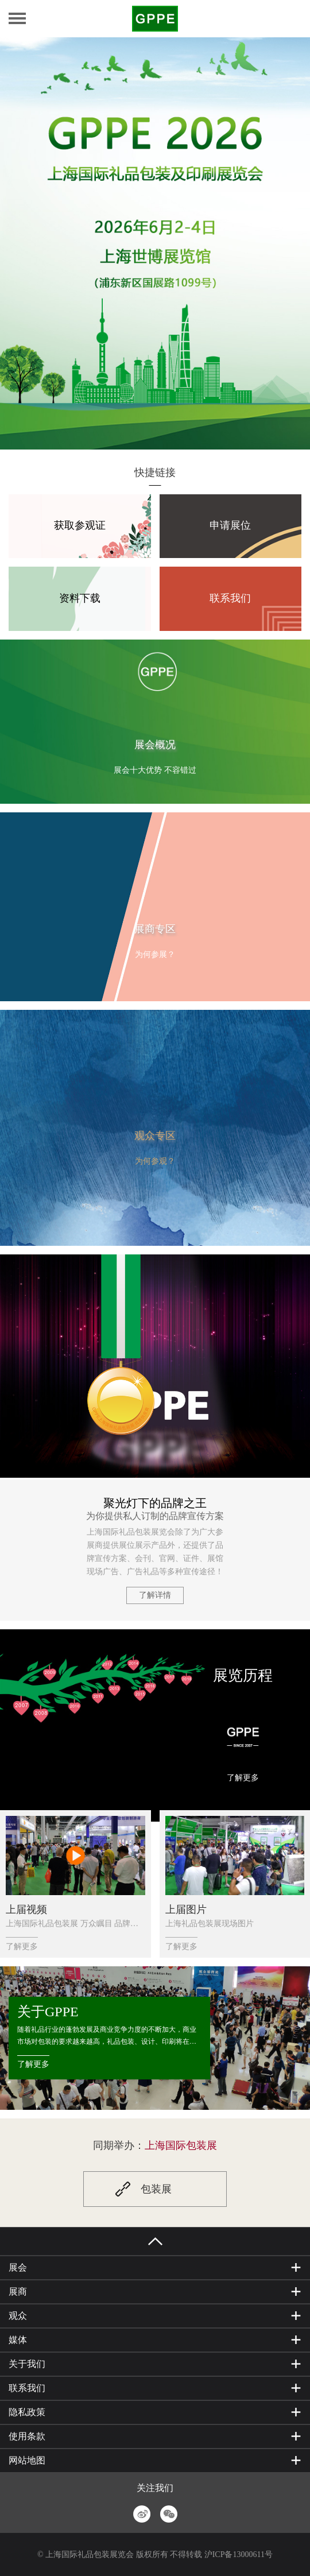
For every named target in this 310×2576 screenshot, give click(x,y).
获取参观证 (80, 526)
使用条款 (27, 2436)
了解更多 (243, 1777)
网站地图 (27, 2460)
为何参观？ (155, 1161)
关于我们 (27, 2364)
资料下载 (79, 598)
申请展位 (230, 526)
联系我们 (230, 598)
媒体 (18, 2340)
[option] (155, 243)
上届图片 (186, 1909)
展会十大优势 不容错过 (155, 770)
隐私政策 (27, 2412)
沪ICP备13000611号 (238, 2554)
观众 (18, 2316)
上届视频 (26, 1909)
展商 (18, 2291)
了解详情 (155, 1595)
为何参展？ (155, 954)
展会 (18, 2267)
